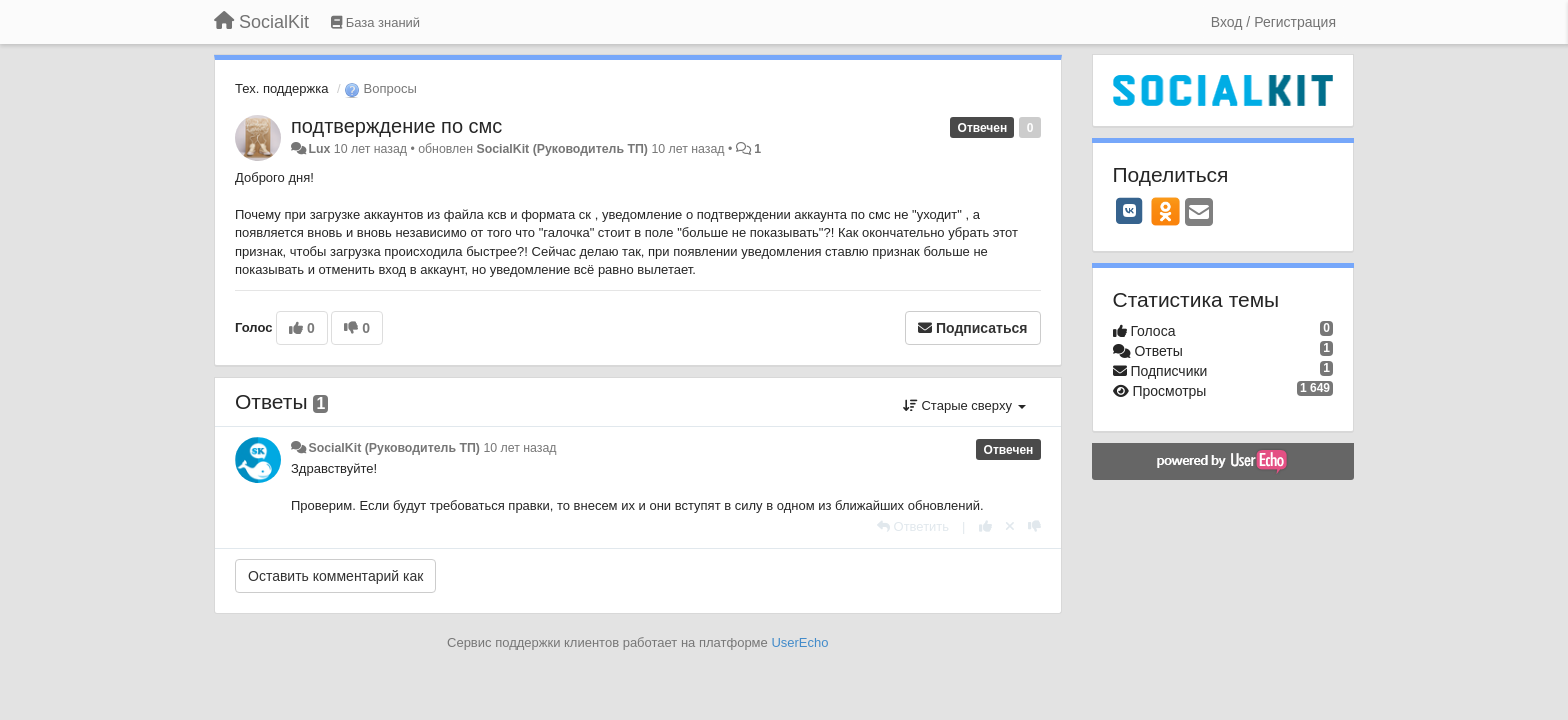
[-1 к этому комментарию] (1034, 526)
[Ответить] (913, 526)
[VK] (1130, 211)
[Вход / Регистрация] (1273, 22)
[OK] (1165, 211)
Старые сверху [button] (964, 405)
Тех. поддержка (281, 88)
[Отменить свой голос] (1010, 526)
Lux (319, 149)
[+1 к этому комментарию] (985, 526)
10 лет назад (519, 448)
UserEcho (799, 642)
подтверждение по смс (396, 126)
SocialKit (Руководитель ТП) (562, 149)
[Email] (1199, 213)
